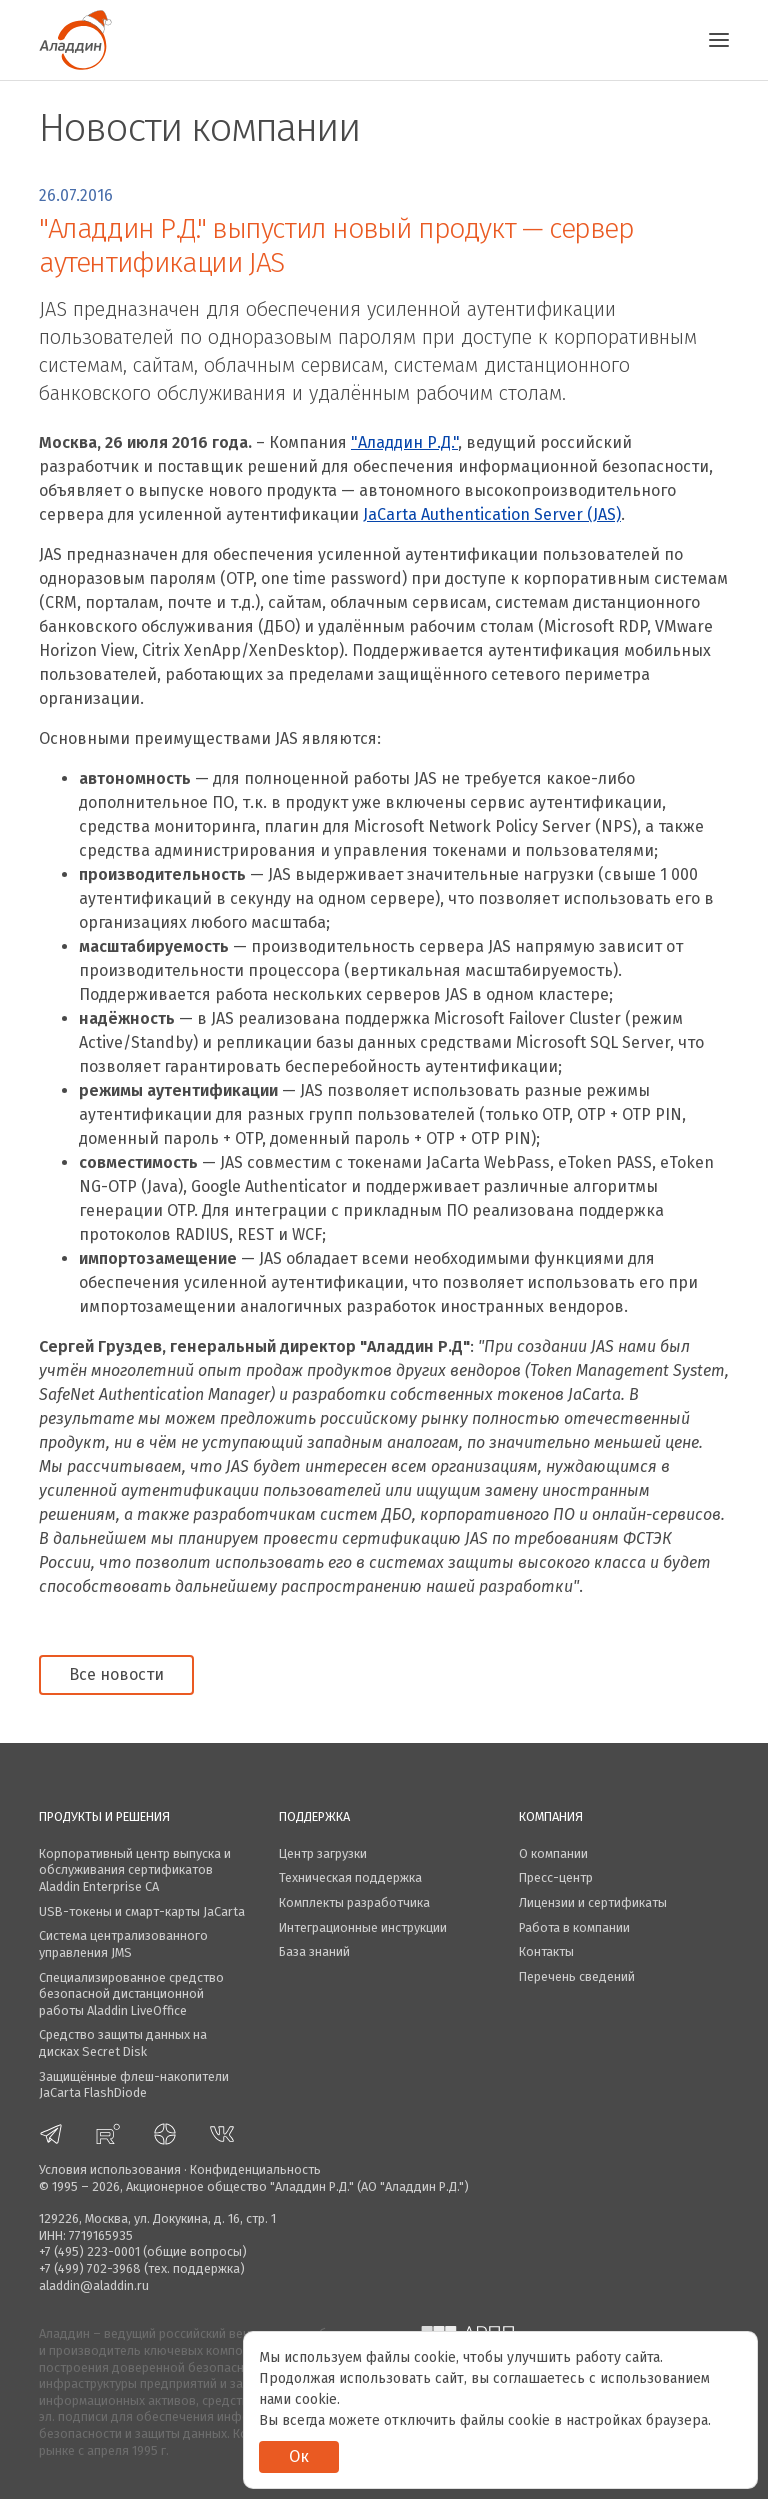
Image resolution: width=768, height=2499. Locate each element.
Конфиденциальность (255, 2169)
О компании (553, 1853)
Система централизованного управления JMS (123, 1944)
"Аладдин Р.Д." (404, 442)
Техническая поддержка (350, 1877)
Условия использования (110, 2169)
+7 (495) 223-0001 (89, 2251)
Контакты (546, 1951)
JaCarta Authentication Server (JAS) (492, 514)
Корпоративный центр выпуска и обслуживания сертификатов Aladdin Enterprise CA (135, 1870)
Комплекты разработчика (354, 1902)
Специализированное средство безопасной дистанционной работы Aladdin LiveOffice (131, 1994)
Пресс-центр (556, 1877)
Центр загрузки (323, 1853)
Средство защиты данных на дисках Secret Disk (123, 2043)
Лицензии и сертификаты (593, 1902)
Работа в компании (574, 1927)
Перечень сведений (577, 1976)
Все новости (116, 1674)
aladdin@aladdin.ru (94, 2285)
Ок (299, 2456)
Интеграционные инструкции (363, 1927)
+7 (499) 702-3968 (90, 2268)
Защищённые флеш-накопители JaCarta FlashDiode (134, 2085)
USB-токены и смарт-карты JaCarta (142, 1911)
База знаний (314, 1951)
